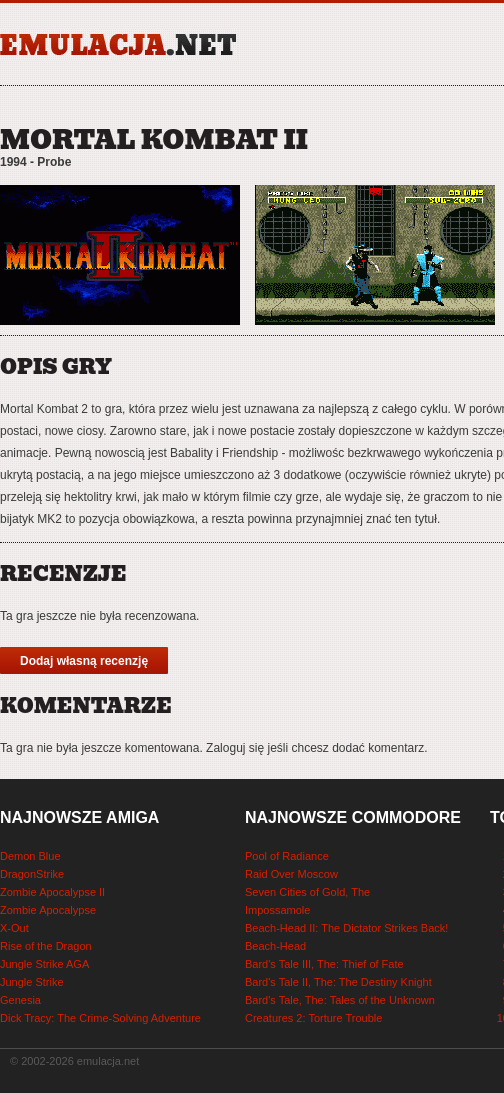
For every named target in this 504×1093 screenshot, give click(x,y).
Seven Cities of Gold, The (307, 892)
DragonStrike (32, 874)
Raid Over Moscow (291, 874)
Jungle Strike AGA (44, 964)
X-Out (14, 928)
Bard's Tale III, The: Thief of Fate (324, 964)
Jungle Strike (32, 982)
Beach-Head (275, 946)
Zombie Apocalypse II (52, 892)
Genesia (20, 1000)
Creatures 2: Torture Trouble (313, 1018)
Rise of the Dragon (46, 946)
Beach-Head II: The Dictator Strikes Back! (346, 928)
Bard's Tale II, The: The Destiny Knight (338, 982)
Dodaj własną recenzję (84, 661)
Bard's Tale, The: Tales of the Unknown (340, 1000)
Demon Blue (30, 856)
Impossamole (277, 910)
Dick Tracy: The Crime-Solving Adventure (100, 1018)
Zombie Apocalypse (48, 910)
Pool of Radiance (287, 856)
